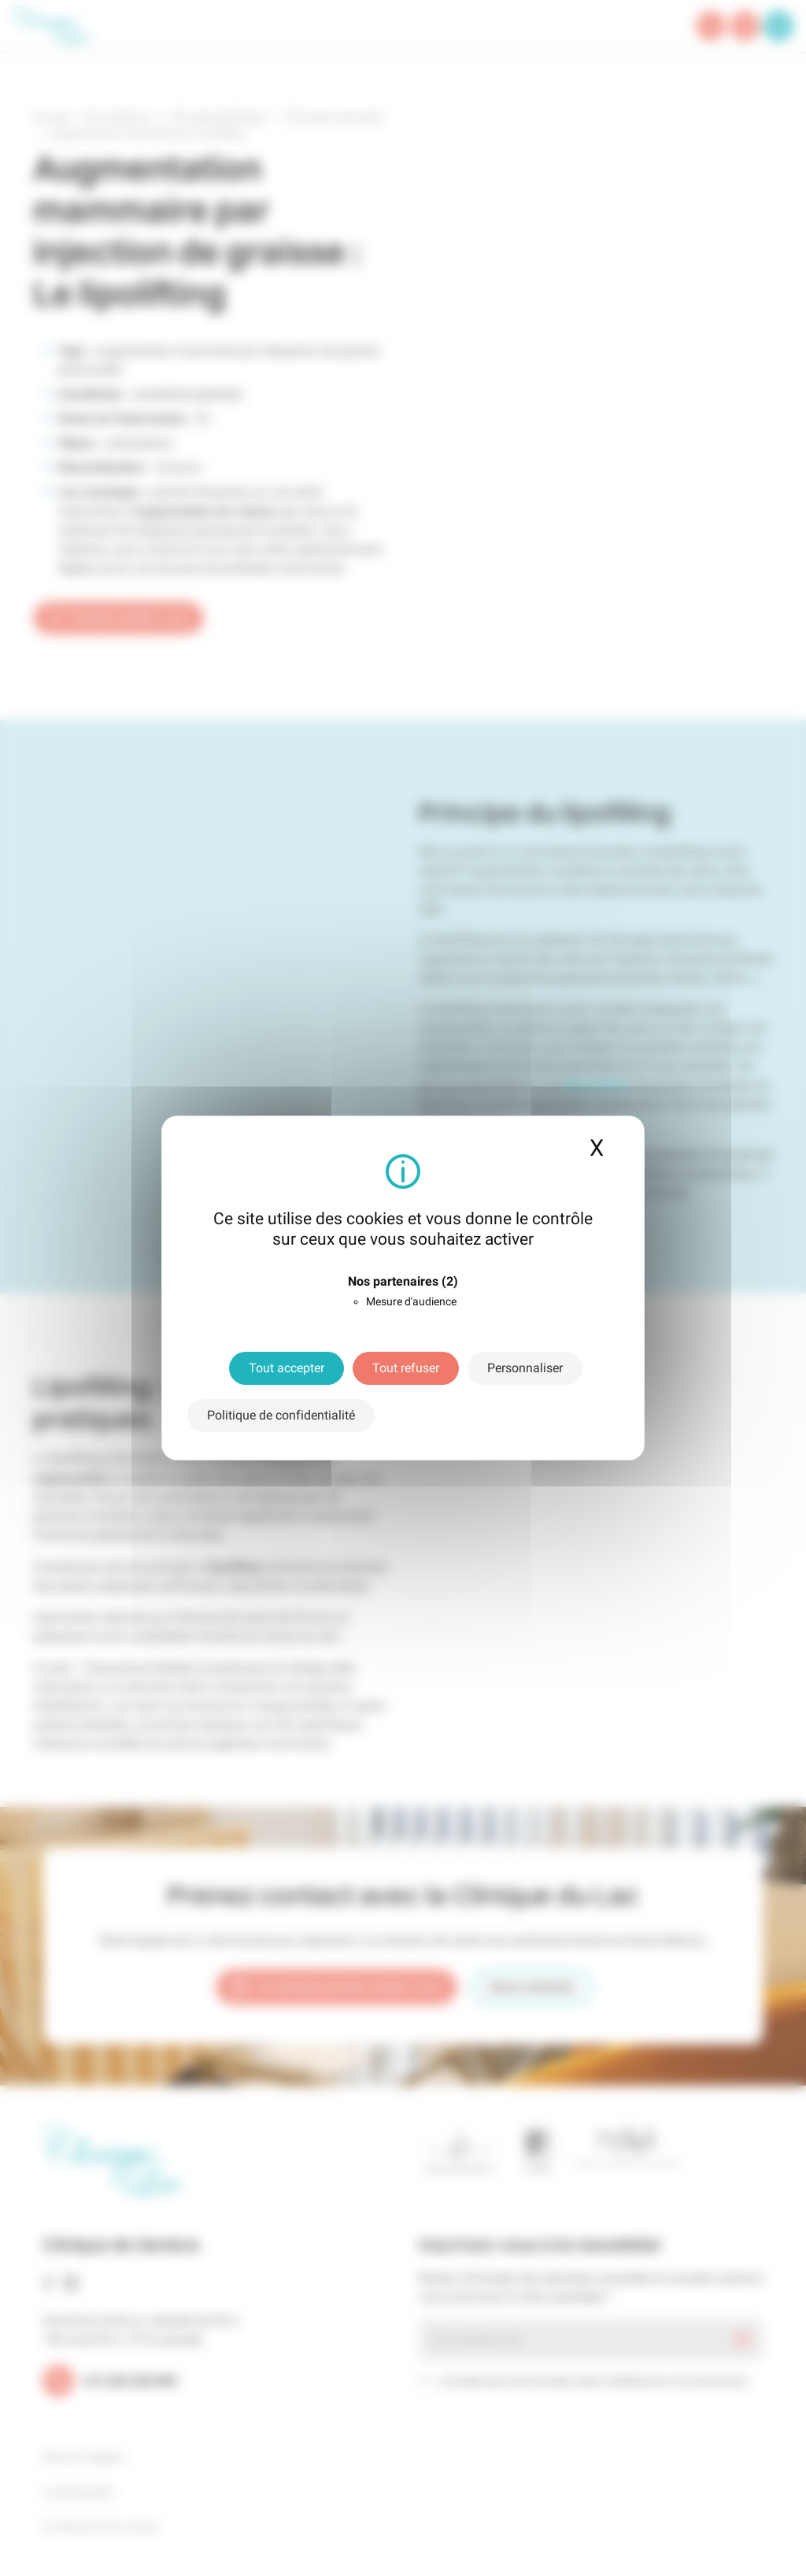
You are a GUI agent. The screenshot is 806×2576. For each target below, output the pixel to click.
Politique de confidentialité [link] (281, 1415)
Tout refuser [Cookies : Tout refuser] (405, 1367)
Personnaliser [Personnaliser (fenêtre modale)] (525, 1367)
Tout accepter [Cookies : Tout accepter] (286, 1367)
